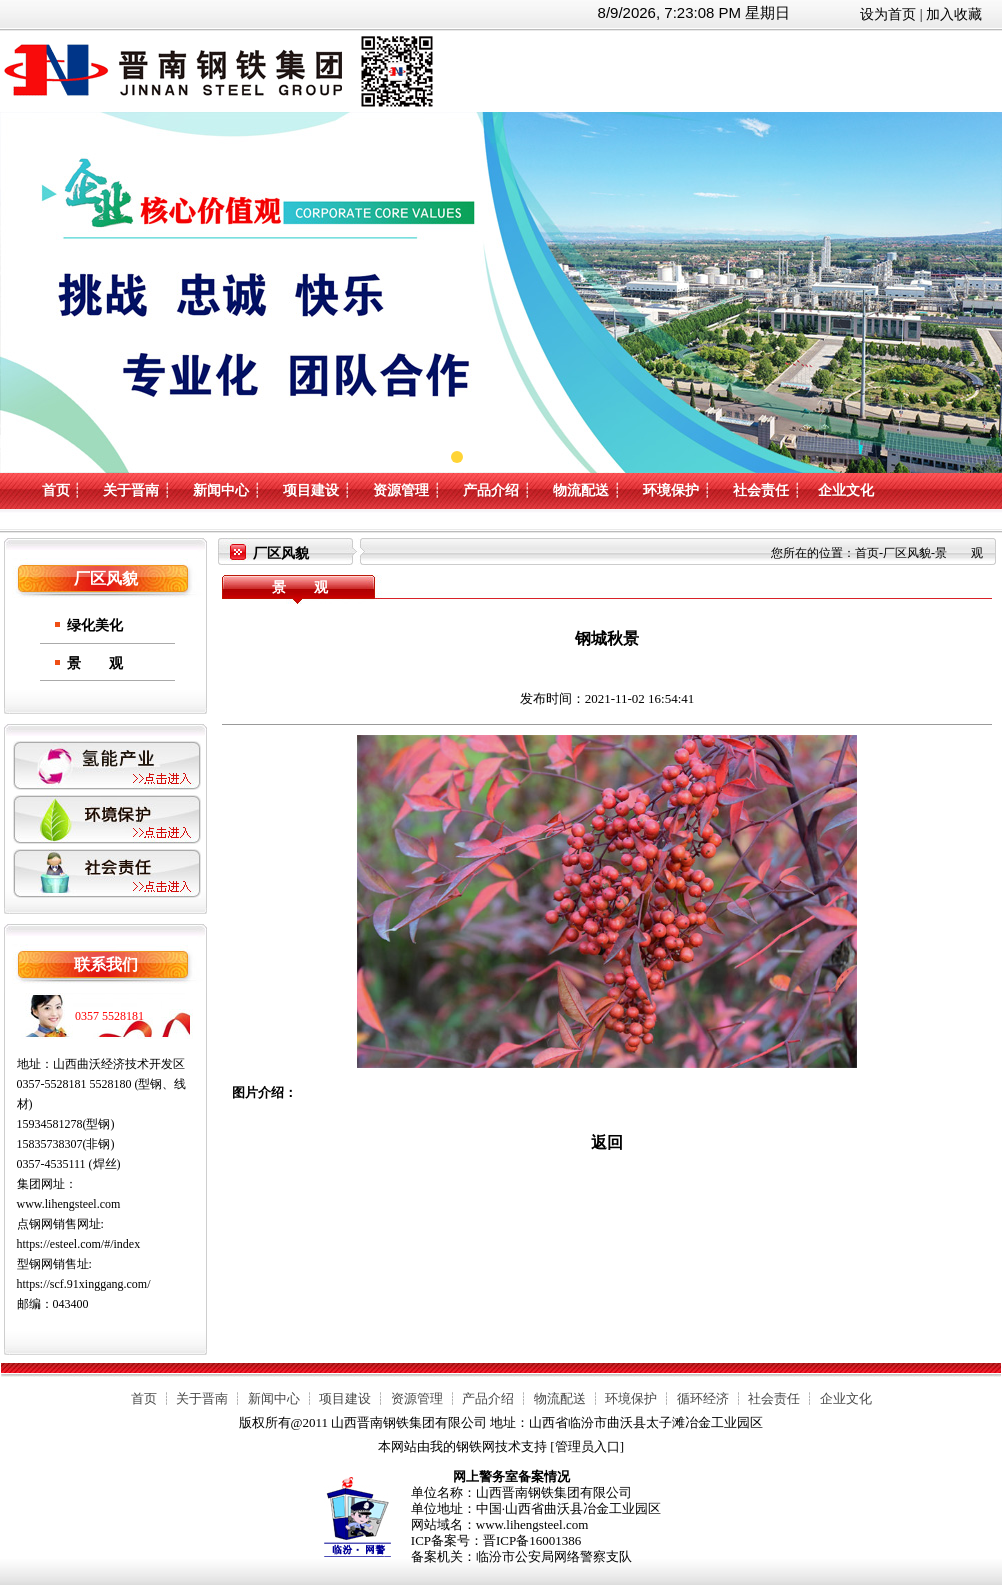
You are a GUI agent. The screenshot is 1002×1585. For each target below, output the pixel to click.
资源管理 (401, 490)
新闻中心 (221, 490)
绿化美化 (95, 625)
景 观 (95, 663)
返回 (607, 1142)
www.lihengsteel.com (69, 1204)
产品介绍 (491, 490)
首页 (56, 490)
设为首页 (888, 14)
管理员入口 (587, 1446)
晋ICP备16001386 (532, 1540)
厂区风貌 (907, 553)
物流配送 (581, 490)
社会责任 (761, 490)
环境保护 (671, 490)
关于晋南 (131, 490)
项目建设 (311, 490)
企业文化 (846, 490)
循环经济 (703, 1398)
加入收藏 (954, 14)
